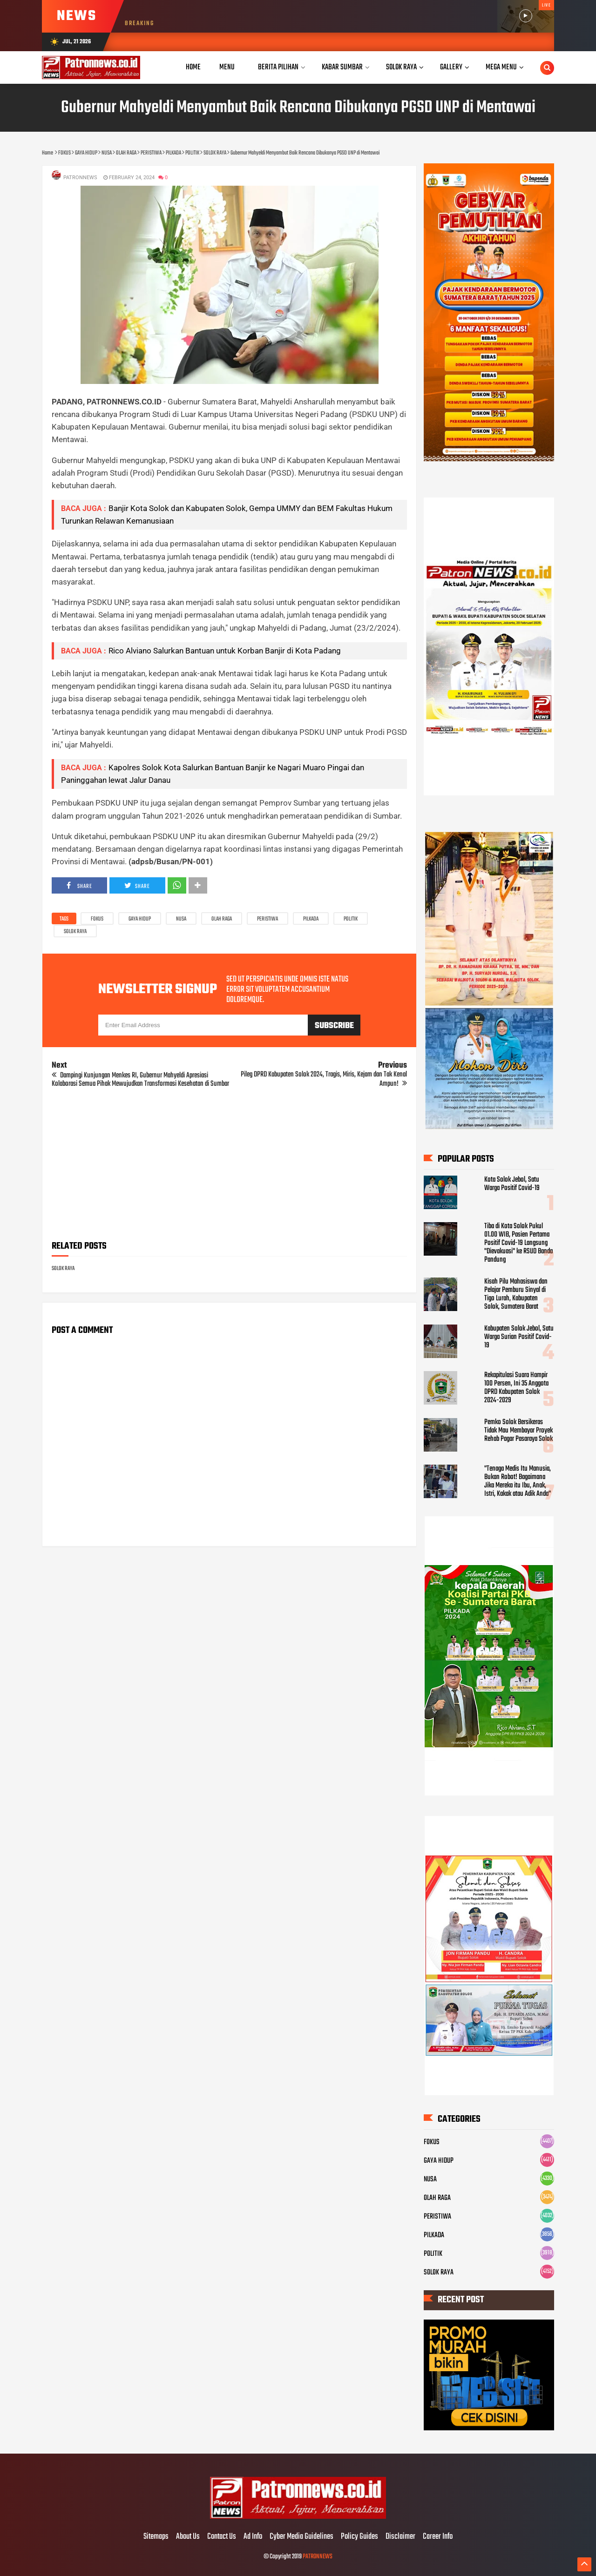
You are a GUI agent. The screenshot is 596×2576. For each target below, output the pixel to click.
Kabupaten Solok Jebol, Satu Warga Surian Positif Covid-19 (519, 1337)
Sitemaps (156, 2537)
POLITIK (351, 919)
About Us (188, 2537)
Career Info (438, 2537)
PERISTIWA (267, 919)
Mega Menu (501, 67)
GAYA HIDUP (140, 919)
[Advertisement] (229, 1167)
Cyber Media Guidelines (301, 2537)
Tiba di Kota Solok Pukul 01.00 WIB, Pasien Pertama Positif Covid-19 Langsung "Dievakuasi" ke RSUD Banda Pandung (518, 1243)
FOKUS (97, 919)
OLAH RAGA (221, 919)
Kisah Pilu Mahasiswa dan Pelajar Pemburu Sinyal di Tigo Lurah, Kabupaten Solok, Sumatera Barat (516, 1294)
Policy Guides (359, 2537)
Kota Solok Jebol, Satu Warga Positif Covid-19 (512, 1184)
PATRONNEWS (317, 2556)
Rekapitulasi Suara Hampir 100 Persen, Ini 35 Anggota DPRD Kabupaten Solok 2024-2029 (516, 1387)
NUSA (181, 919)
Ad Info (253, 2537)
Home (193, 67)
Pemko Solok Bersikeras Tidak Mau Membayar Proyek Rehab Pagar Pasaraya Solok (518, 1430)
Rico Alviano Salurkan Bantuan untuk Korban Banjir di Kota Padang (224, 650)
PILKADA (310, 919)
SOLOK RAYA (75, 931)
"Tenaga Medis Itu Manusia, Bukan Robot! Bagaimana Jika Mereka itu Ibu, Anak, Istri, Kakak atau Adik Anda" (517, 1481)
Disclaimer (400, 2537)
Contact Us (221, 2537)
